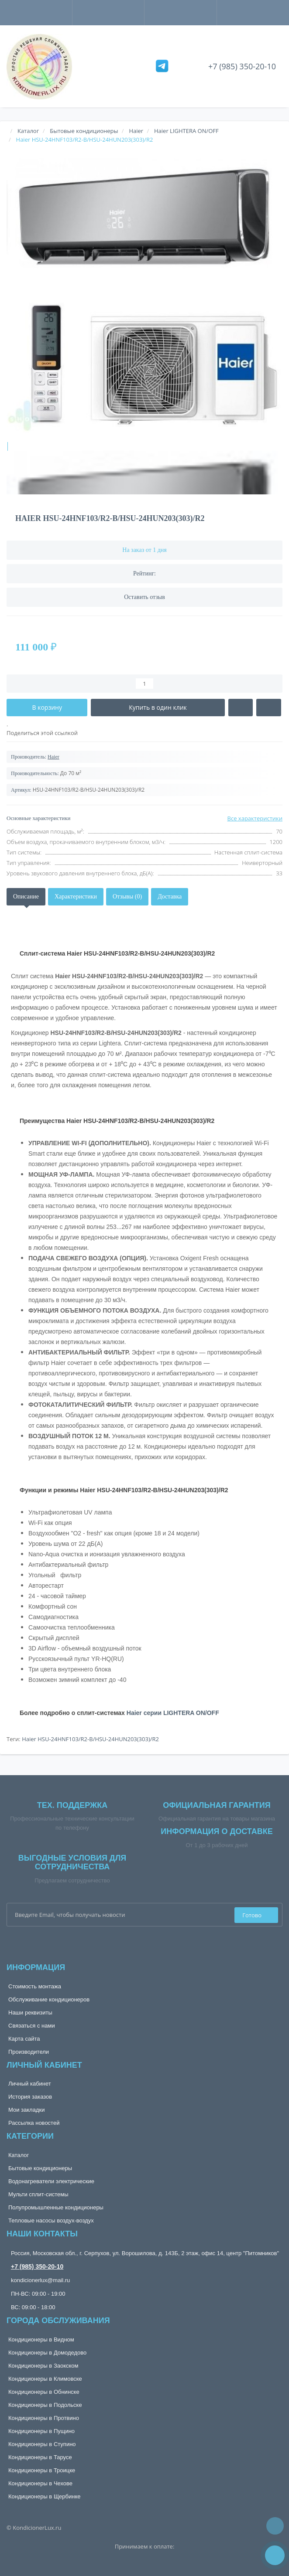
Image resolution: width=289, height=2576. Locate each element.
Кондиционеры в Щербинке (44, 2496)
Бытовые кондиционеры (40, 2168)
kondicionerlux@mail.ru (40, 2280)
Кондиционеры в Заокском (43, 2365)
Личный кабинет (29, 2083)
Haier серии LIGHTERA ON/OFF (173, 1712)
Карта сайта (24, 2038)
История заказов (30, 2096)
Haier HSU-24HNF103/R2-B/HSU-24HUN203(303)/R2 (90, 1739)
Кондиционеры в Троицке (41, 2470)
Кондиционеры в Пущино (41, 2431)
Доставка (170, 896)
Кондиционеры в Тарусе (40, 2457)
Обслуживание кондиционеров (48, 1999)
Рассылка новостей (33, 2123)
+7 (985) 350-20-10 (242, 66)
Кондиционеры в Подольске (45, 2405)
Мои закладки (26, 2109)
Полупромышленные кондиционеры (55, 2207)
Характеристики (76, 896)
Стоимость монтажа (34, 1986)
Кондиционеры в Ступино (42, 2444)
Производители (28, 2052)
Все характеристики (254, 818)
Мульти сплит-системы (38, 2194)
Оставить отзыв (144, 597)
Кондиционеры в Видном (41, 2339)
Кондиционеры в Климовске (45, 2378)
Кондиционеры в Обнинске (43, 2392)
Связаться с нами (31, 2025)
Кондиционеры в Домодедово (47, 2352)
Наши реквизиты (30, 2012)
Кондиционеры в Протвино (43, 2418)
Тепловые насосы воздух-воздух (51, 2220)
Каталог (18, 2155)
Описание (26, 896)
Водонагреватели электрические (51, 2181)
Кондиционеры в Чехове (40, 2483)
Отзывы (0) (127, 896)
